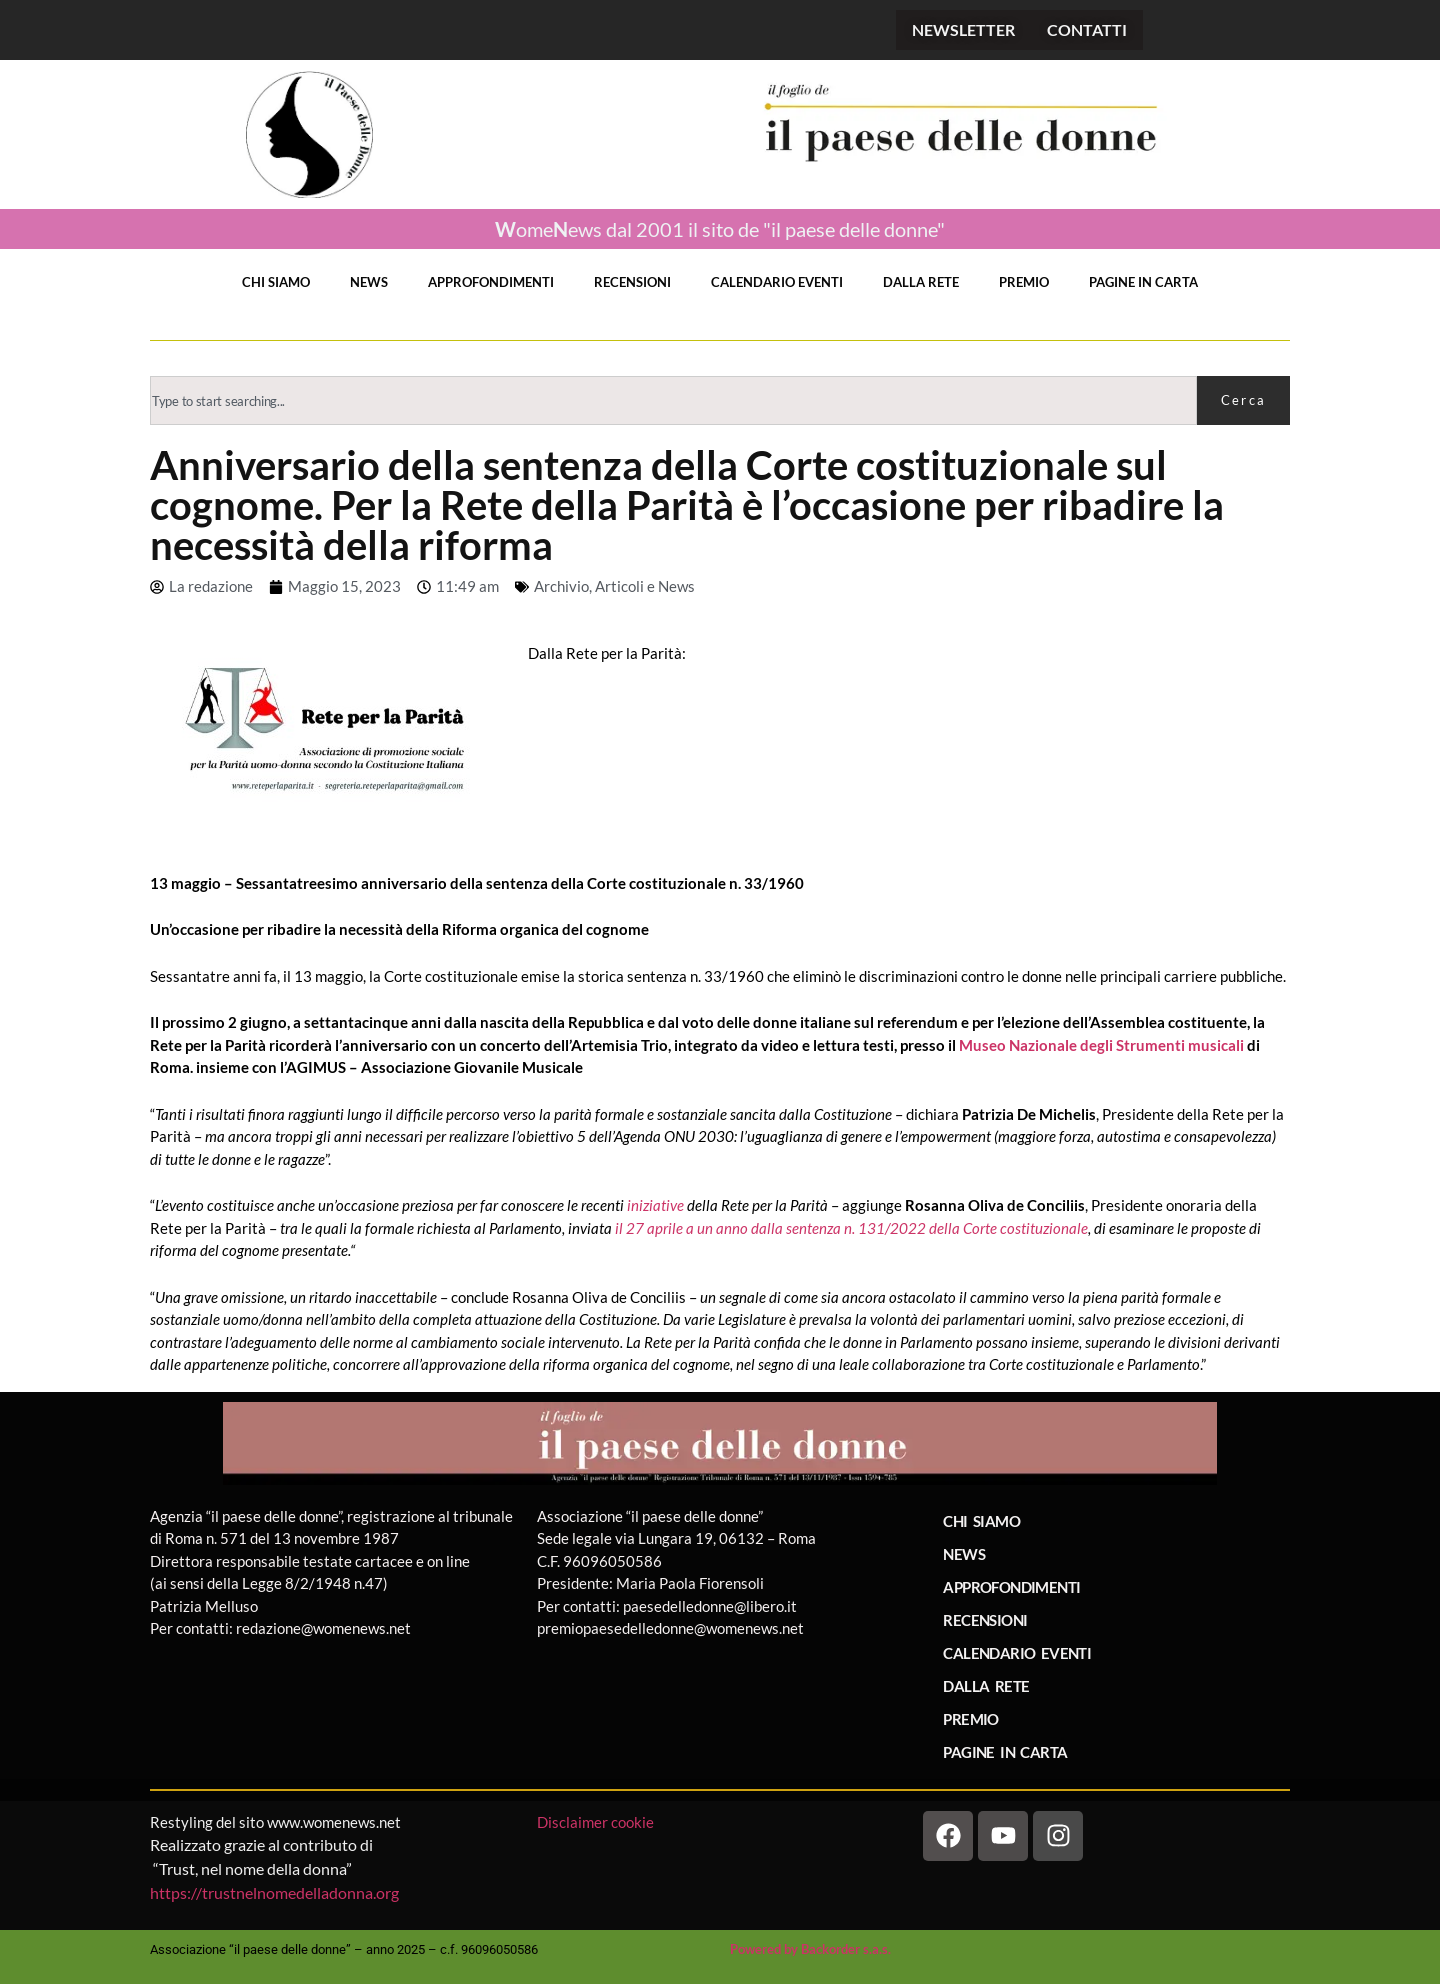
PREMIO (1024, 282)
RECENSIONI (632, 282)
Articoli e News (645, 586)
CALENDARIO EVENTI (777, 282)
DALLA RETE (921, 282)
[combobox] (673, 400)
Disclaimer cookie (597, 1822)
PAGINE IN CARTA (1143, 282)
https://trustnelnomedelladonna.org (274, 1892)
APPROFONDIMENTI (491, 282)
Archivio (561, 586)
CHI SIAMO (276, 282)
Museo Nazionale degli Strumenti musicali (1101, 1045)
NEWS (369, 282)
